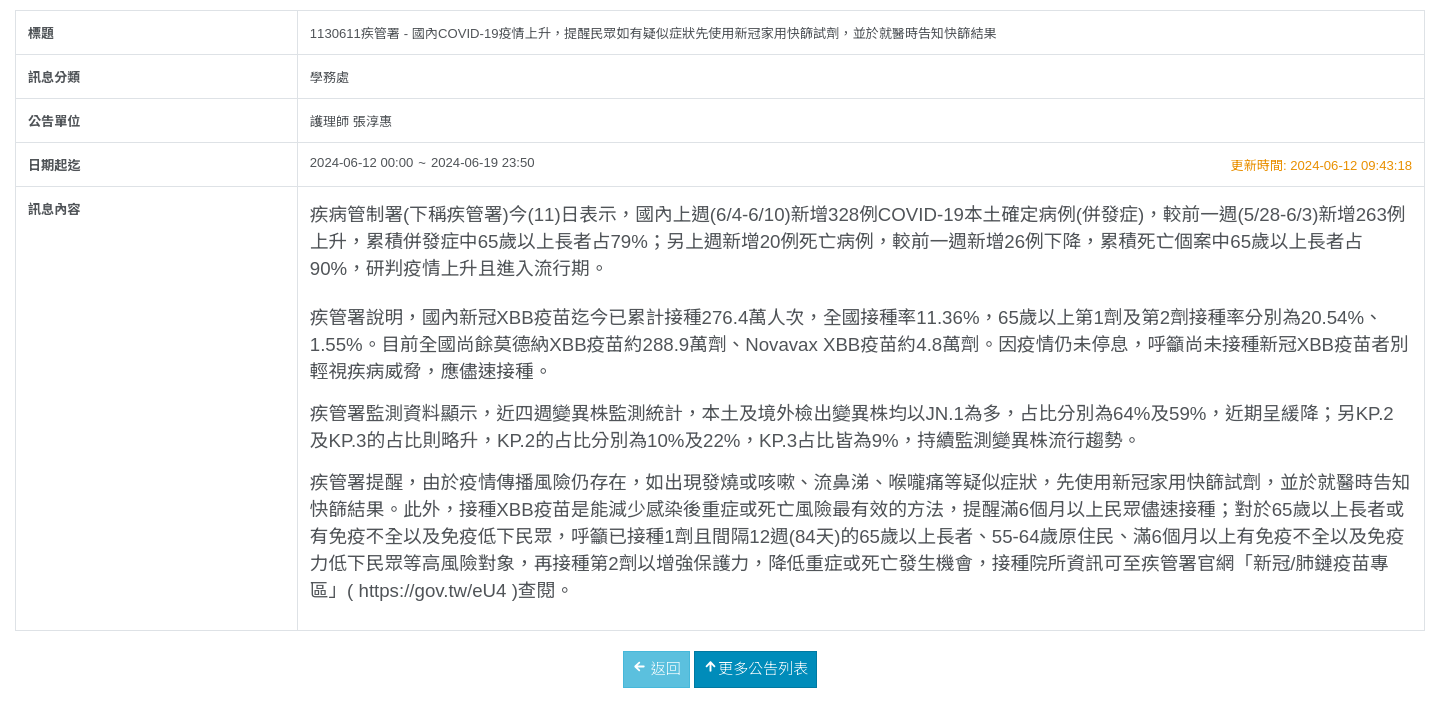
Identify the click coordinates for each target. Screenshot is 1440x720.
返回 (656, 668)
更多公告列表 (755, 668)
